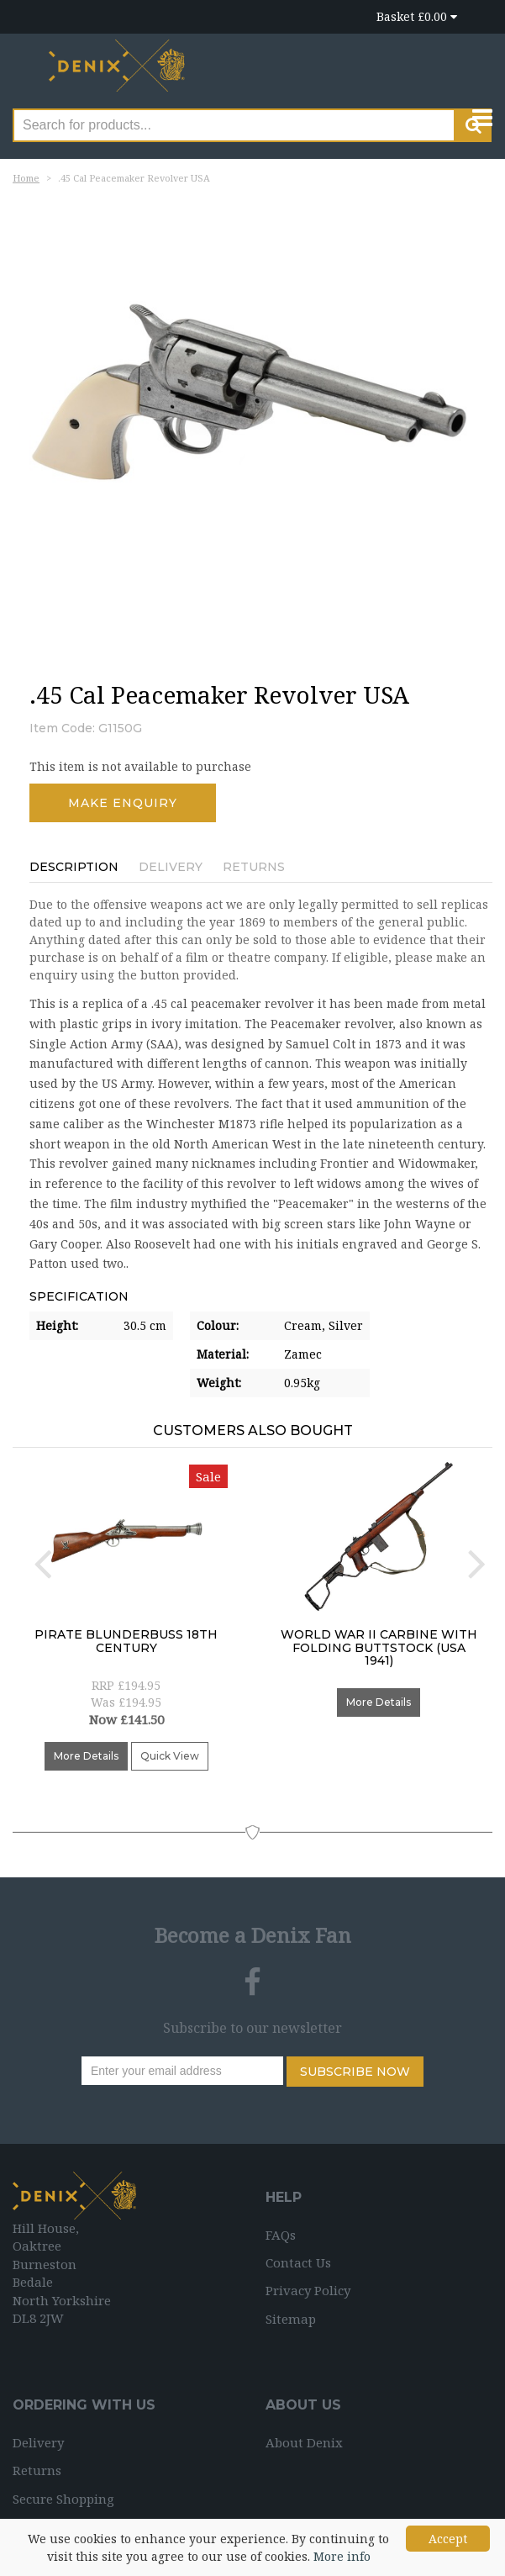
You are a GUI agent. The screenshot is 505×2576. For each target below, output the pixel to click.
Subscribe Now (355, 2071)
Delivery (171, 866)
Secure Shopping (63, 2498)
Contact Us (298, 2262)
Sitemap (291, 2318)
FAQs (281, 2234)
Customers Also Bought (253, 1430)
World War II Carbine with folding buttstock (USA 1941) (379, 1647)
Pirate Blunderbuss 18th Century (126, 1641)
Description (73, 866)
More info (342, 2556)
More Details (86, 1756)
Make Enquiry (122, 802)
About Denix (304, 2442)
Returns (254, 866)
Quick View (169, 1756)
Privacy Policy (308, 2290)
